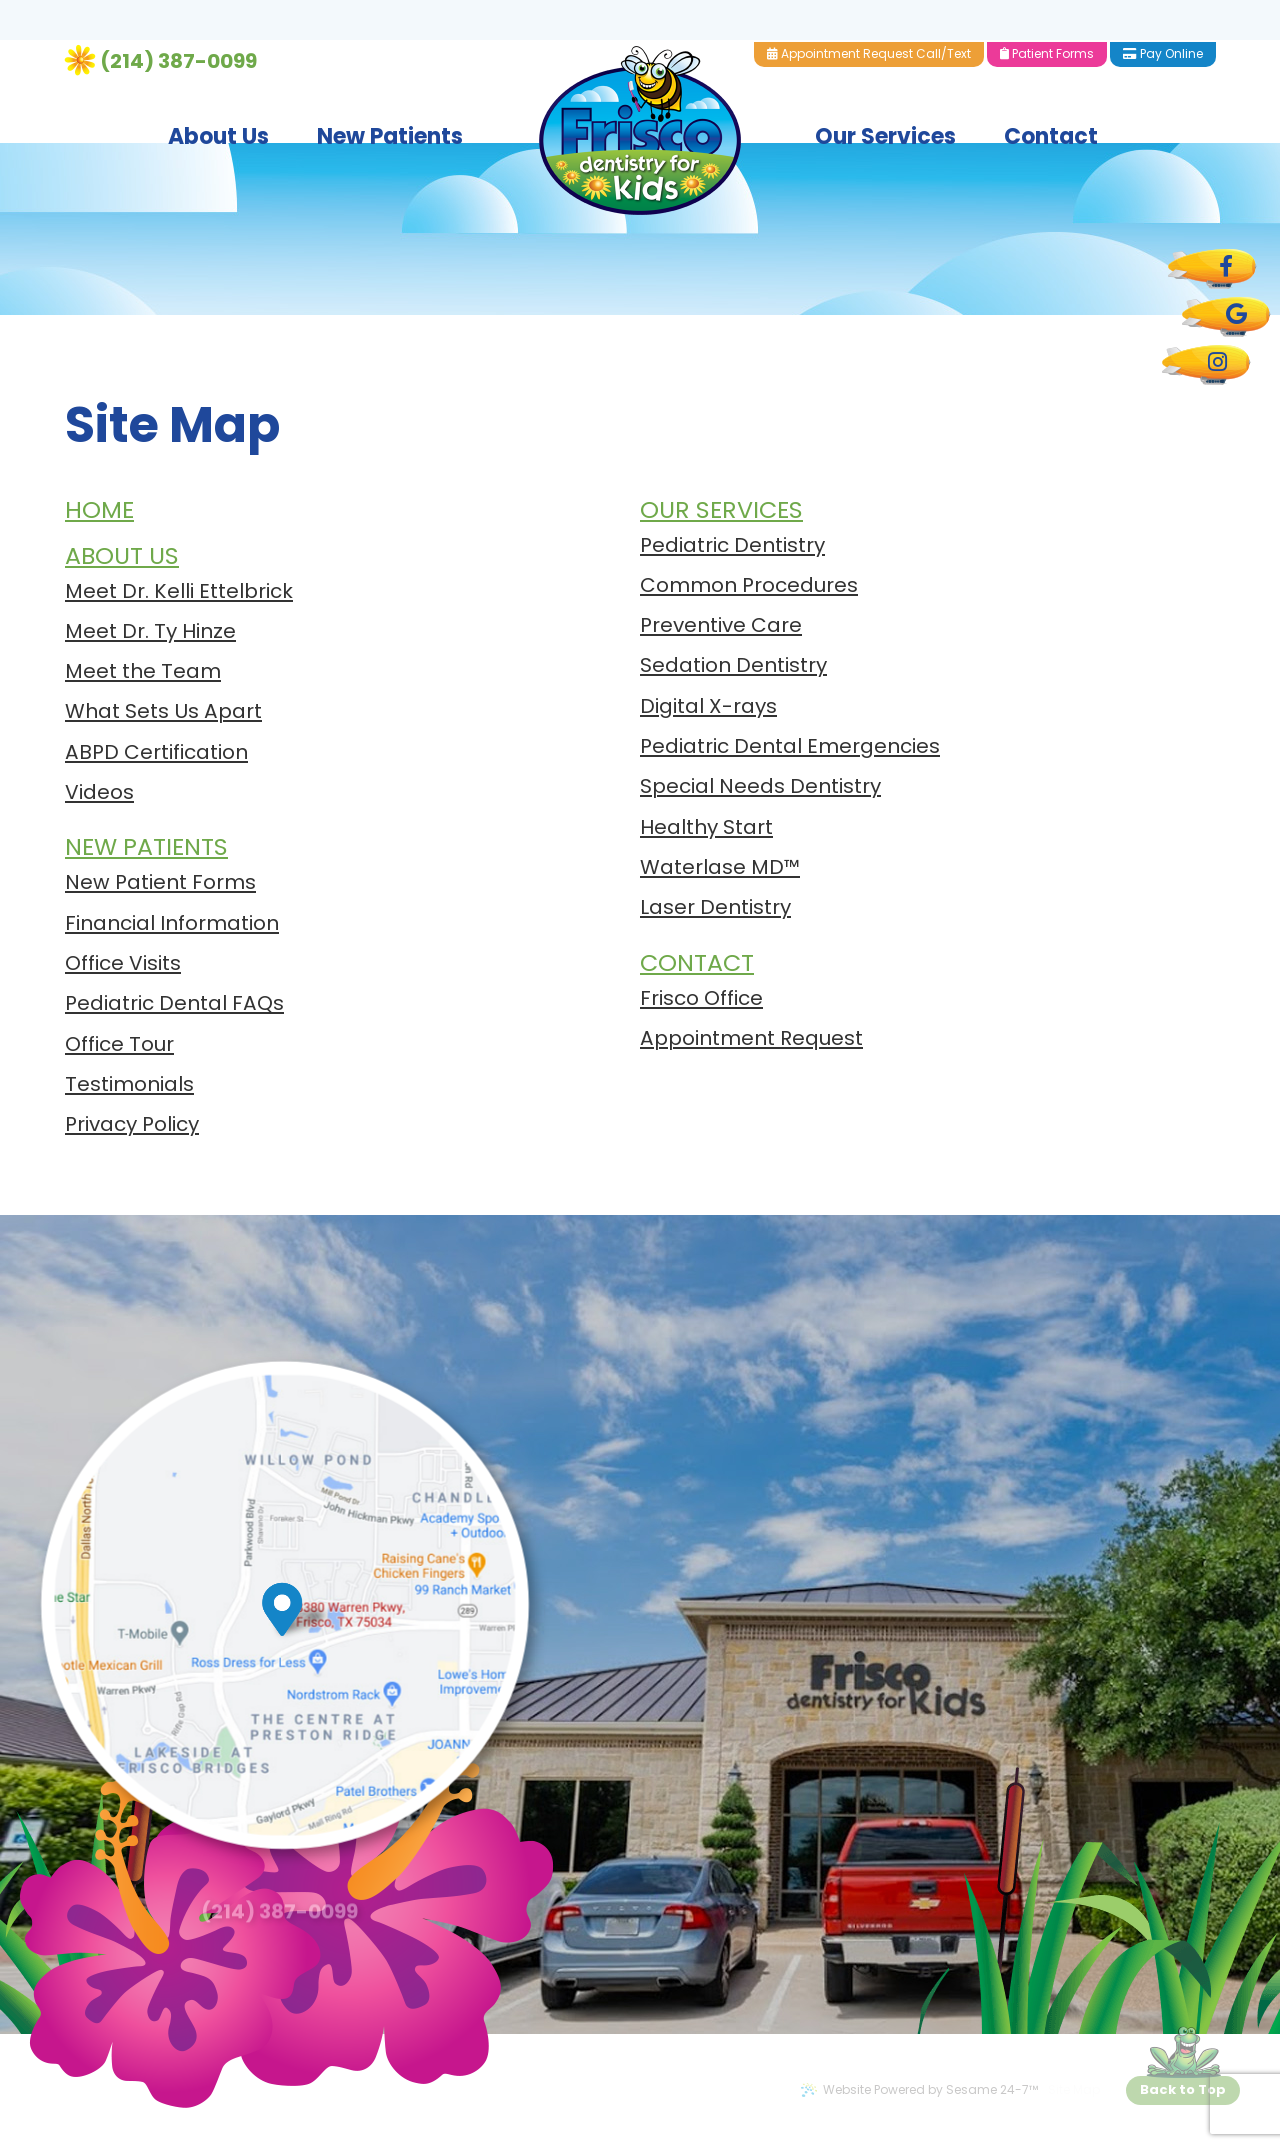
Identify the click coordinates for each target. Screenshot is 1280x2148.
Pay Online (1187, 11)
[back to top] (1183, 2090)
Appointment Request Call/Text (893, 11)
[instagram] (1206, 365)
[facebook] (1212, 269)
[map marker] (301, 1608)
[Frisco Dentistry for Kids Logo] (640, 88)
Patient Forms (1071, 11)
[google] (1226, 317)
